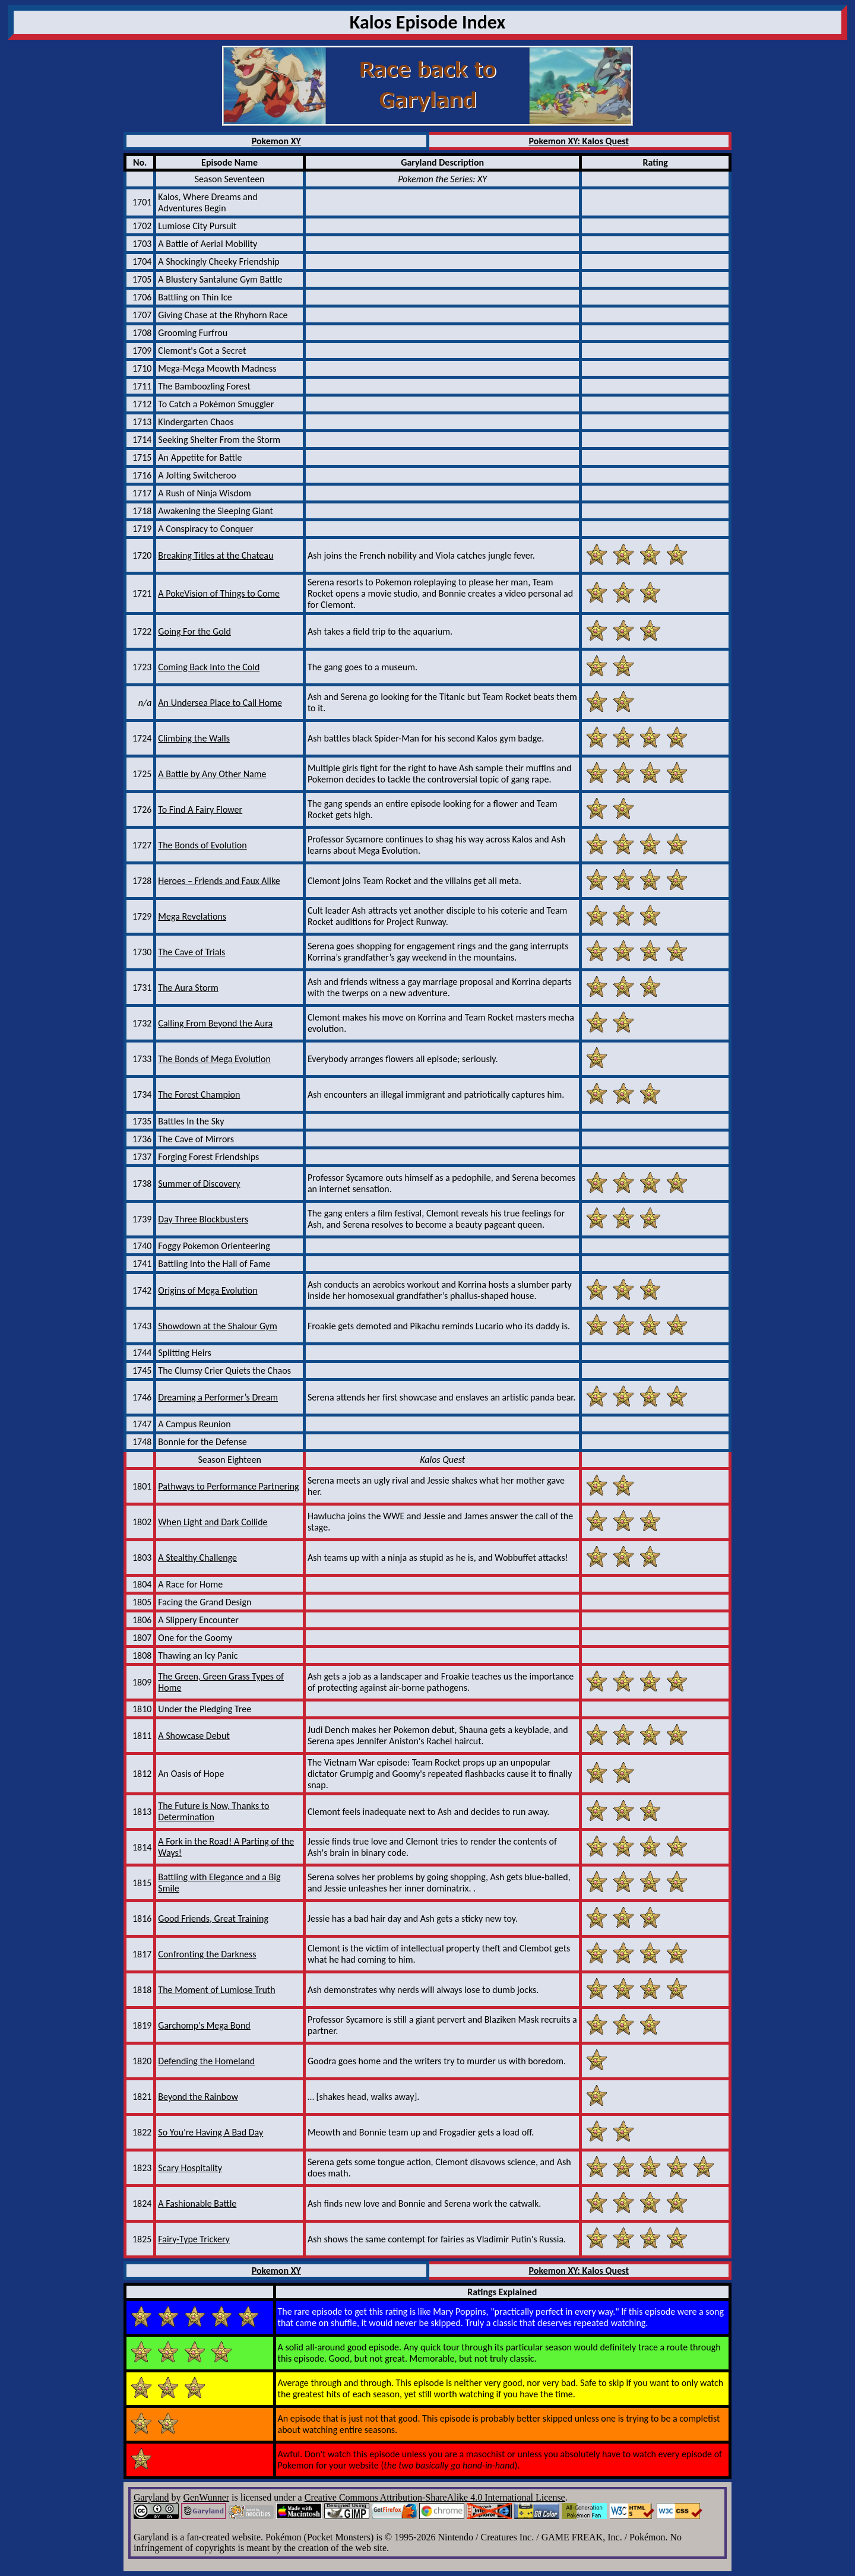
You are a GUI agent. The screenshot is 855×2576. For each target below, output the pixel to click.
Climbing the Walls (194, 738)
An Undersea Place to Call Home (220, 702)
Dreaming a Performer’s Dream (218, 1397)
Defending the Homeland (206, 2061)
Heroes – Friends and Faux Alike (219, 880)
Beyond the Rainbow (198, 2096)
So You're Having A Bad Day (210, 2132)
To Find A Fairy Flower (200, 809)
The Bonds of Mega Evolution (214, 1058)
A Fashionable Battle (197, 2203)
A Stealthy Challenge (197, 1557)
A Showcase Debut (193, 1735)
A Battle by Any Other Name (212, 774)
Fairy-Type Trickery (193, 2239)
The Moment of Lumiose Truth (216, 1989)
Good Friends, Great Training (213, 1918)
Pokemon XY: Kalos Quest (579, 141)
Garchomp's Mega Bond (204, 2025)
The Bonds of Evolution (202, 845)
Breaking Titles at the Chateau (215, 555)
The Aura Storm (188, 987)
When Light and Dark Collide (212, 1522)
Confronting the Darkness (207, 1954)
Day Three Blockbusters (203, 1219)
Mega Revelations (192, 916)
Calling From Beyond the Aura (215, 1023)
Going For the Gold (194, 631)
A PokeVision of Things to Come (219, 593)
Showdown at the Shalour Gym (217, 1326)
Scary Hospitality (190, 2167)
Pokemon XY (276, 141)
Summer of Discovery (199, 1183)
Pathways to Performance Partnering (228, 1486)
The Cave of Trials (191, 952)
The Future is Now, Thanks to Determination (213, 1811)
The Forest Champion (199, 1094)
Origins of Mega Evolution (207, 1290)
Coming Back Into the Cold (208, 667)
